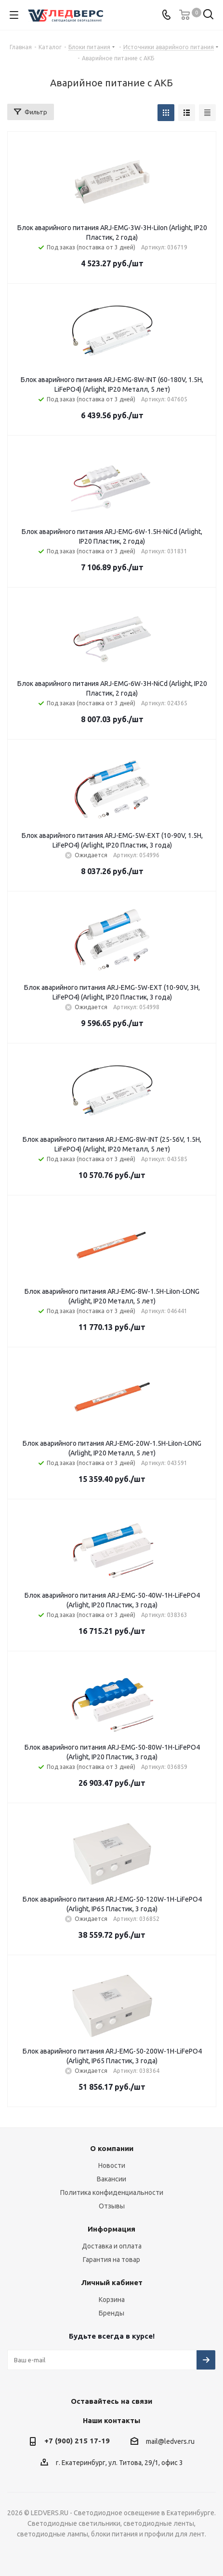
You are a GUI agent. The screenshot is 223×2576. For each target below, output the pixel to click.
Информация (111, 2229)
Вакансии (111, 2179)
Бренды (111, 2313)
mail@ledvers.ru (170, 2441)
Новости (111, 2165)
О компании (111, 2148)
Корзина (112, 2299)
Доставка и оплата (112, 2246)
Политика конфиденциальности (111, 2192)
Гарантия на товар (111, 2259)
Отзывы (112, 2206)
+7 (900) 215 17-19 (77, 2441)
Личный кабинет (112, 2282)
